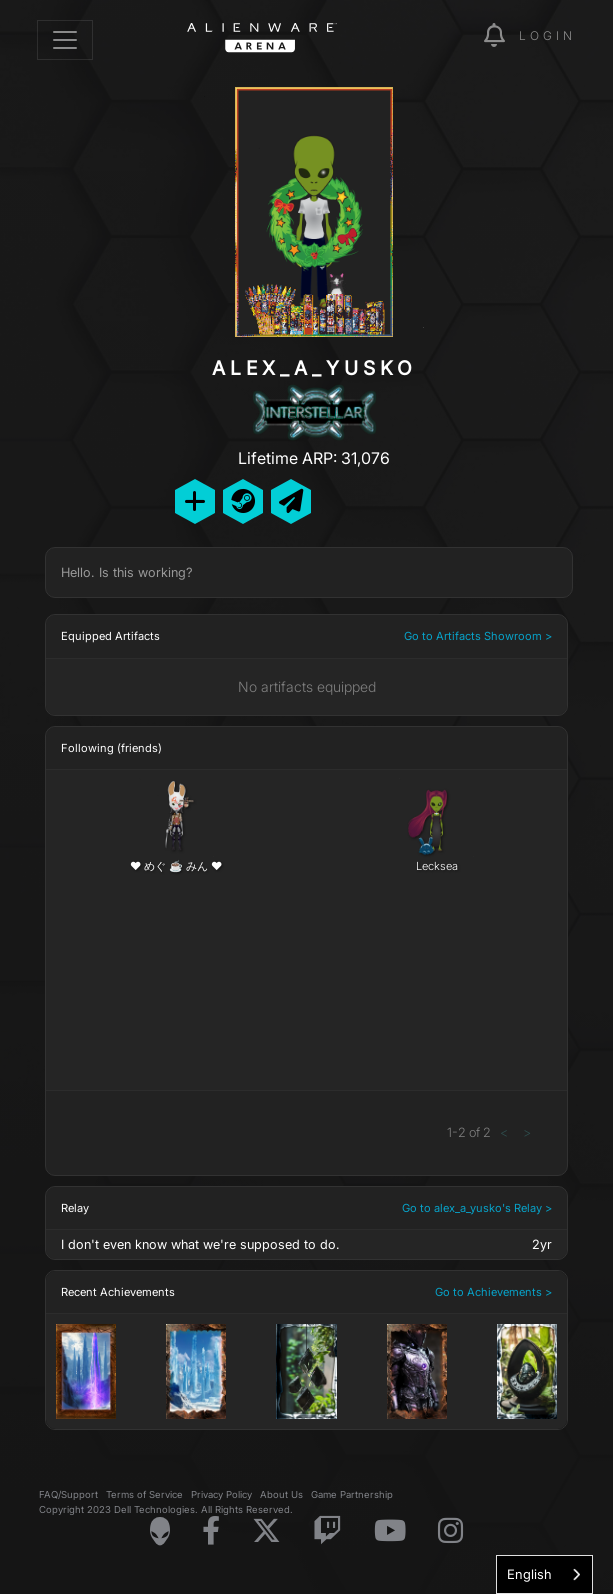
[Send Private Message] (291, 501)
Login (547, 35)
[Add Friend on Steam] (243, 501)
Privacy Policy (221, 1494)
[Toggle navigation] (65, 40)
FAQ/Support (68, 1494)
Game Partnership (352, 1494)
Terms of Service (144, 1494)
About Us (281, 1494)
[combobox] (544, 1574)
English (529, 1574)
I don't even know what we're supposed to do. (200, 1244)
